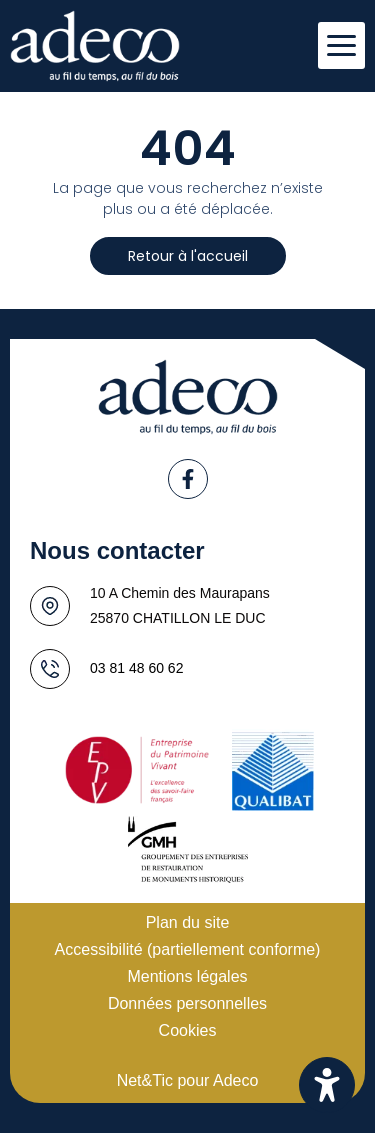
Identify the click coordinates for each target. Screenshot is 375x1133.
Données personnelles (187, 1003)
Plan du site (188, 922)
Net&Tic (145, 1080)
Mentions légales (187, 976)
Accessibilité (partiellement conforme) (188, 949)
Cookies (188, 1030)
